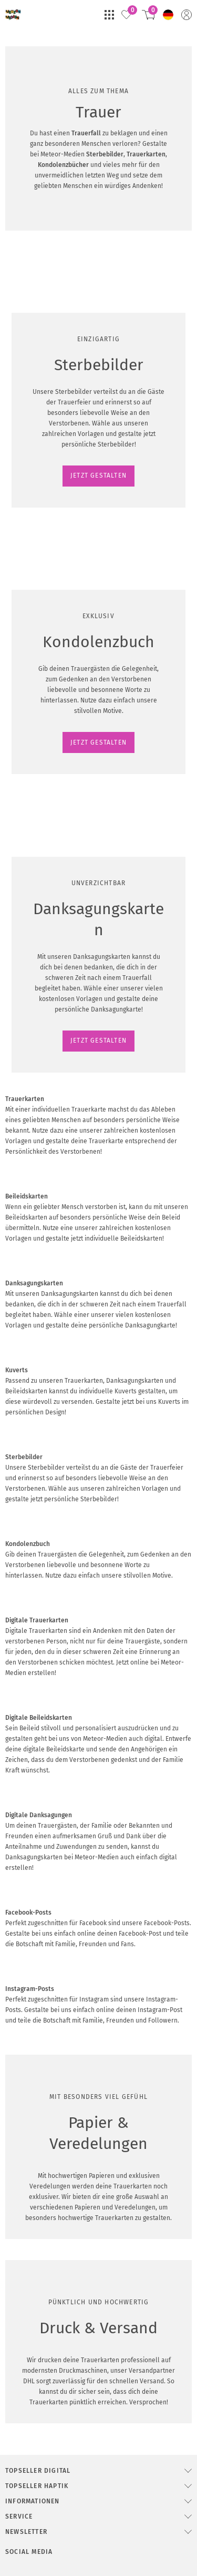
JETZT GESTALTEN (40, 582)
